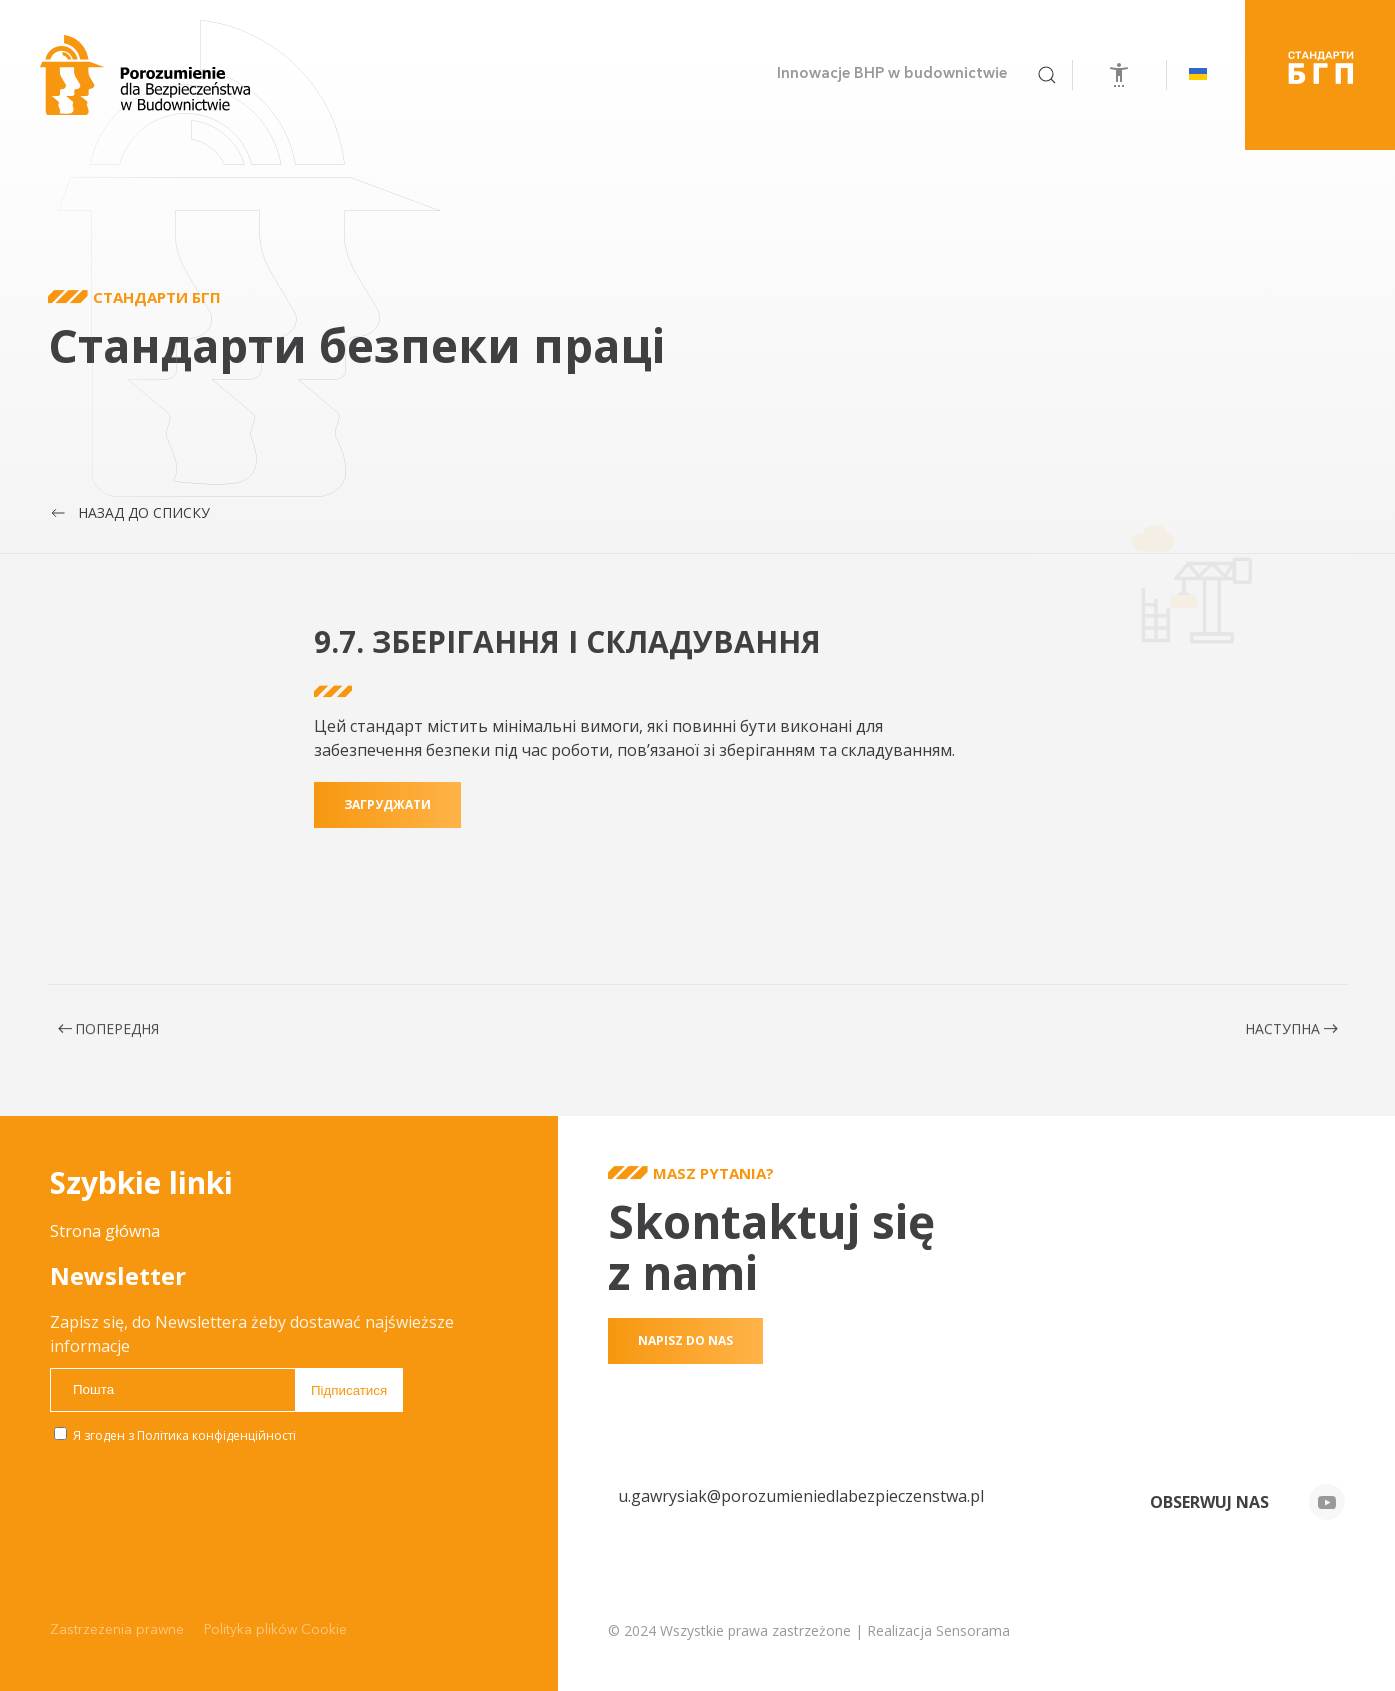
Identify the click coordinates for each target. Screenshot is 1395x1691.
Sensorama (973, 1630)
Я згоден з (175, 1435)
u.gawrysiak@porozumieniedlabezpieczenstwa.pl (801, 1496)
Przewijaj (15, 464)
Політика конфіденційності (216, 1435)
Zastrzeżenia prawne (117, 1630)
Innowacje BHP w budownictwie (892, 74)
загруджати (387, 828)
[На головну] (145, 75)
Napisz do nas (685, 1340)
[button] (1047, 75)
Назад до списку (129, 513)
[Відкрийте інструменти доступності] (1119, 75)
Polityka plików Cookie (275, 1630)
